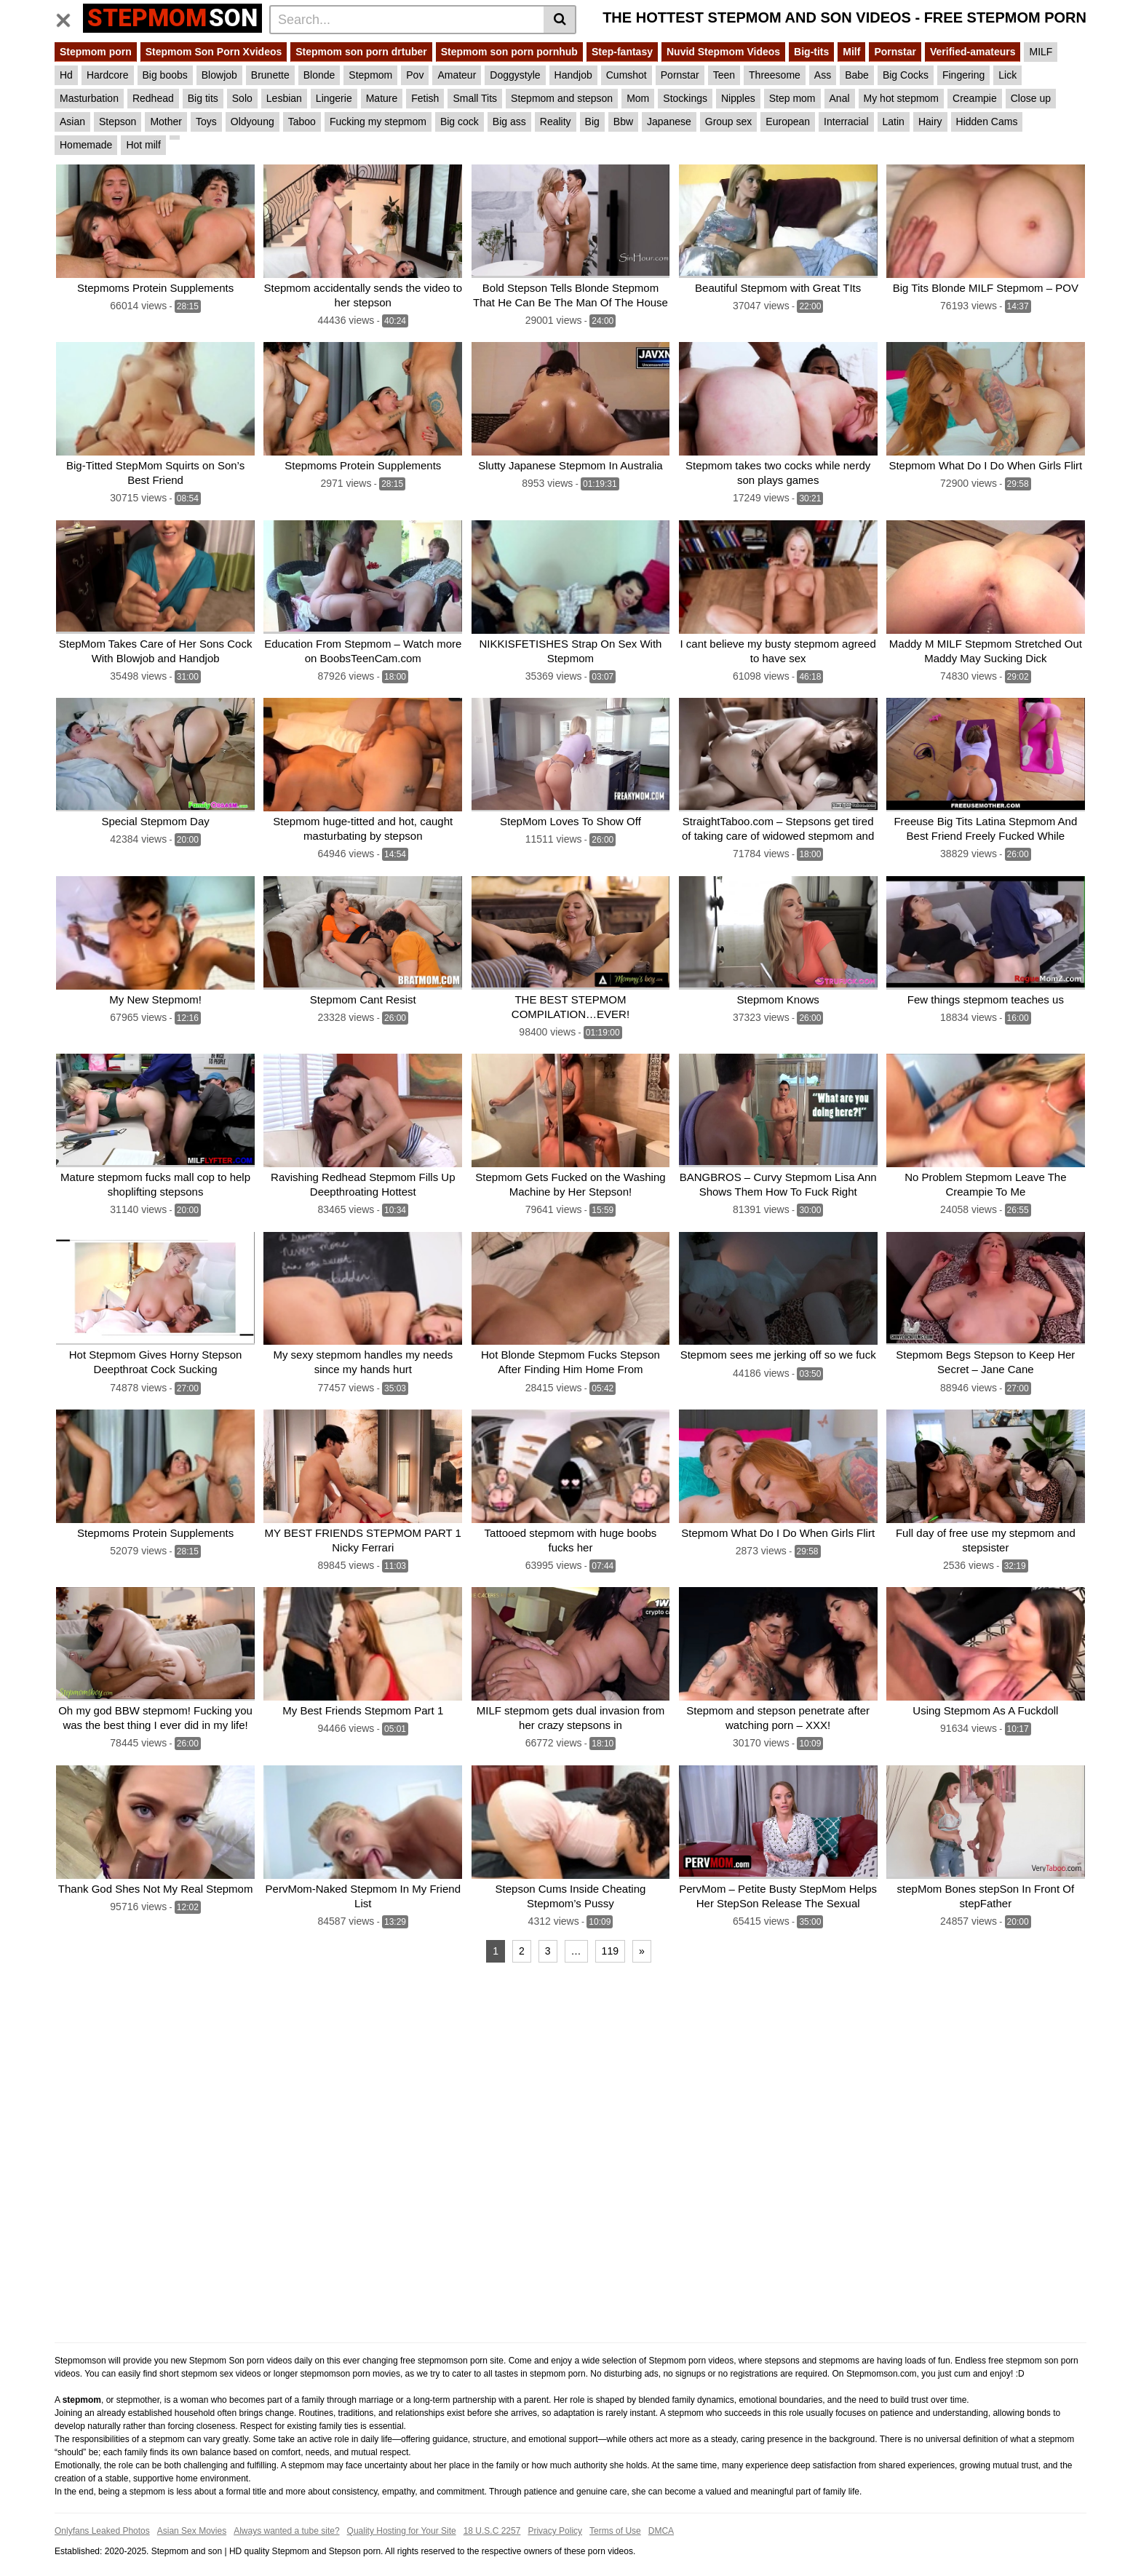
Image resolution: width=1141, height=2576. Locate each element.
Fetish (425, 98)
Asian (72, 121)
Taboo (302, 121)
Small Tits (475, 98)
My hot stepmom (901, 98)
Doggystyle (515, 75)
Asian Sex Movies (191, 2516)
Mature (382, 98)
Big (592, 121)
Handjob (573, 75)
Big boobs (165, 75)
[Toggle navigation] (69, 17)
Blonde (319, 75)
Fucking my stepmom (378, 121)
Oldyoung (252, 121)
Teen (724, 75)
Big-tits (811, 51)
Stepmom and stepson (562, 98)
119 (610, 1935)
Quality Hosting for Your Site (401, 2516)
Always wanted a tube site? (286, 2516)
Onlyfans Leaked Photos (102, 2516)
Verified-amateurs (973, 51)
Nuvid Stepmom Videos (723, 51)
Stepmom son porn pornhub (509, 51)
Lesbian (284, 98)
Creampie (975, 98)
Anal (840, 98)
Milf (851, 51)
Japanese (669, 121)
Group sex (728, 121)
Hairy (930, 121)
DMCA (661, 2516)
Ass (822, 75)
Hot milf (143, 145)
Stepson (117, 121)
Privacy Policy (555, 2516)
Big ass (509, 121)
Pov (415, 75)
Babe (857, 75)
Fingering (963, 75)
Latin (894, 121)
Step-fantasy (622, 51)
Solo (242, 98)
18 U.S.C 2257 (492, 2516)
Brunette (270, 75)
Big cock (459, 121)
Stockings (685, 98)
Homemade (86, 145)
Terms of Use (615, 2516)
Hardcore (108, 75)
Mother (166, 121)
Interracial (846, 121)
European (788, 121)
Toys (206, 121)
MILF (1040, 51)
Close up (1031, 98)
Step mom (792, 98)
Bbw (623, 121)
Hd (66, 75)
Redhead (153, 98)
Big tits (203, 98)
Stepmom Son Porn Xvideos (214, 51)
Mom (638, 98)
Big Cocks (906, 75)
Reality (555, 121)
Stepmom (370, 75)
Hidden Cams (987, 121)
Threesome (774, 75)
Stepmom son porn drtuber (360, 51)
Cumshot (626, 75)
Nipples (738, 98)
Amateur (456, 75)
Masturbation (89, 98)
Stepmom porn (96, 51)
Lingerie (334, 98)
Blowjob (219, 75)
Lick (1007, 75)
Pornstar (895, 51)
